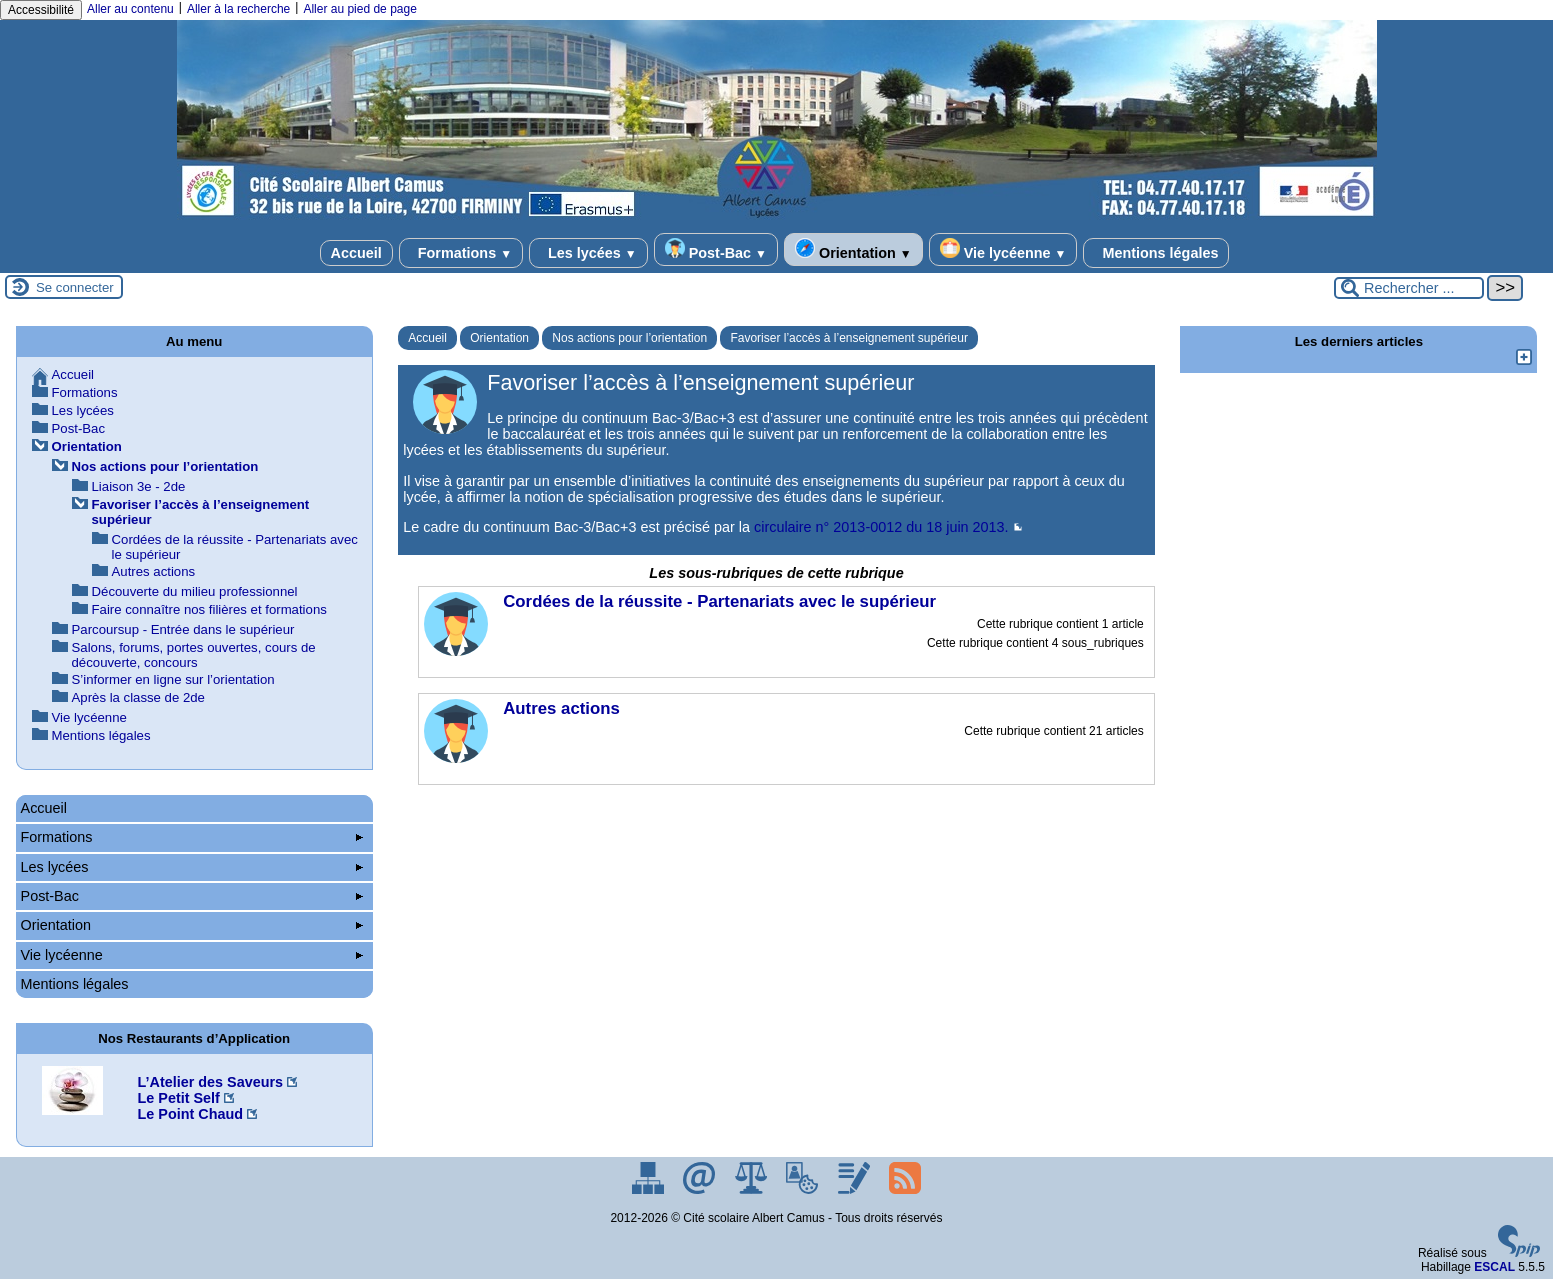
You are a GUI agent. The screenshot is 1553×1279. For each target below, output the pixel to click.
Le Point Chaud (191, 1114)
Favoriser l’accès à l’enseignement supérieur (848, 338)
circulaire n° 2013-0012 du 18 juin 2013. (881, 527)
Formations (461, 253)
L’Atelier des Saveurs (211, 1082)
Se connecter (75, 287)
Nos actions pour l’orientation (629, 338)
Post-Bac (716, 249)
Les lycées (588, 253)
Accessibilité (41, 10)
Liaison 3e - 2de (139, 486)
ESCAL (1494, 1267)
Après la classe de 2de (138, 697)
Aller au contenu (130, 9)
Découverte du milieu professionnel (195, 591)
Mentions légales (1156, 253)
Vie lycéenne (1003, 249)
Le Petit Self (179, 1098)
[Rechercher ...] (1409, 288)
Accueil (356, 253)
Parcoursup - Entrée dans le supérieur (183, 629)
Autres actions (154, 571)
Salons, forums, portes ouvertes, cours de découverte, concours (194, 655)
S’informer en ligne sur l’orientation (173, 679)
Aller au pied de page (359, 9)
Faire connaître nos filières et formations (209, 609)
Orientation (853, 249)
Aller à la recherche (238, 9)
